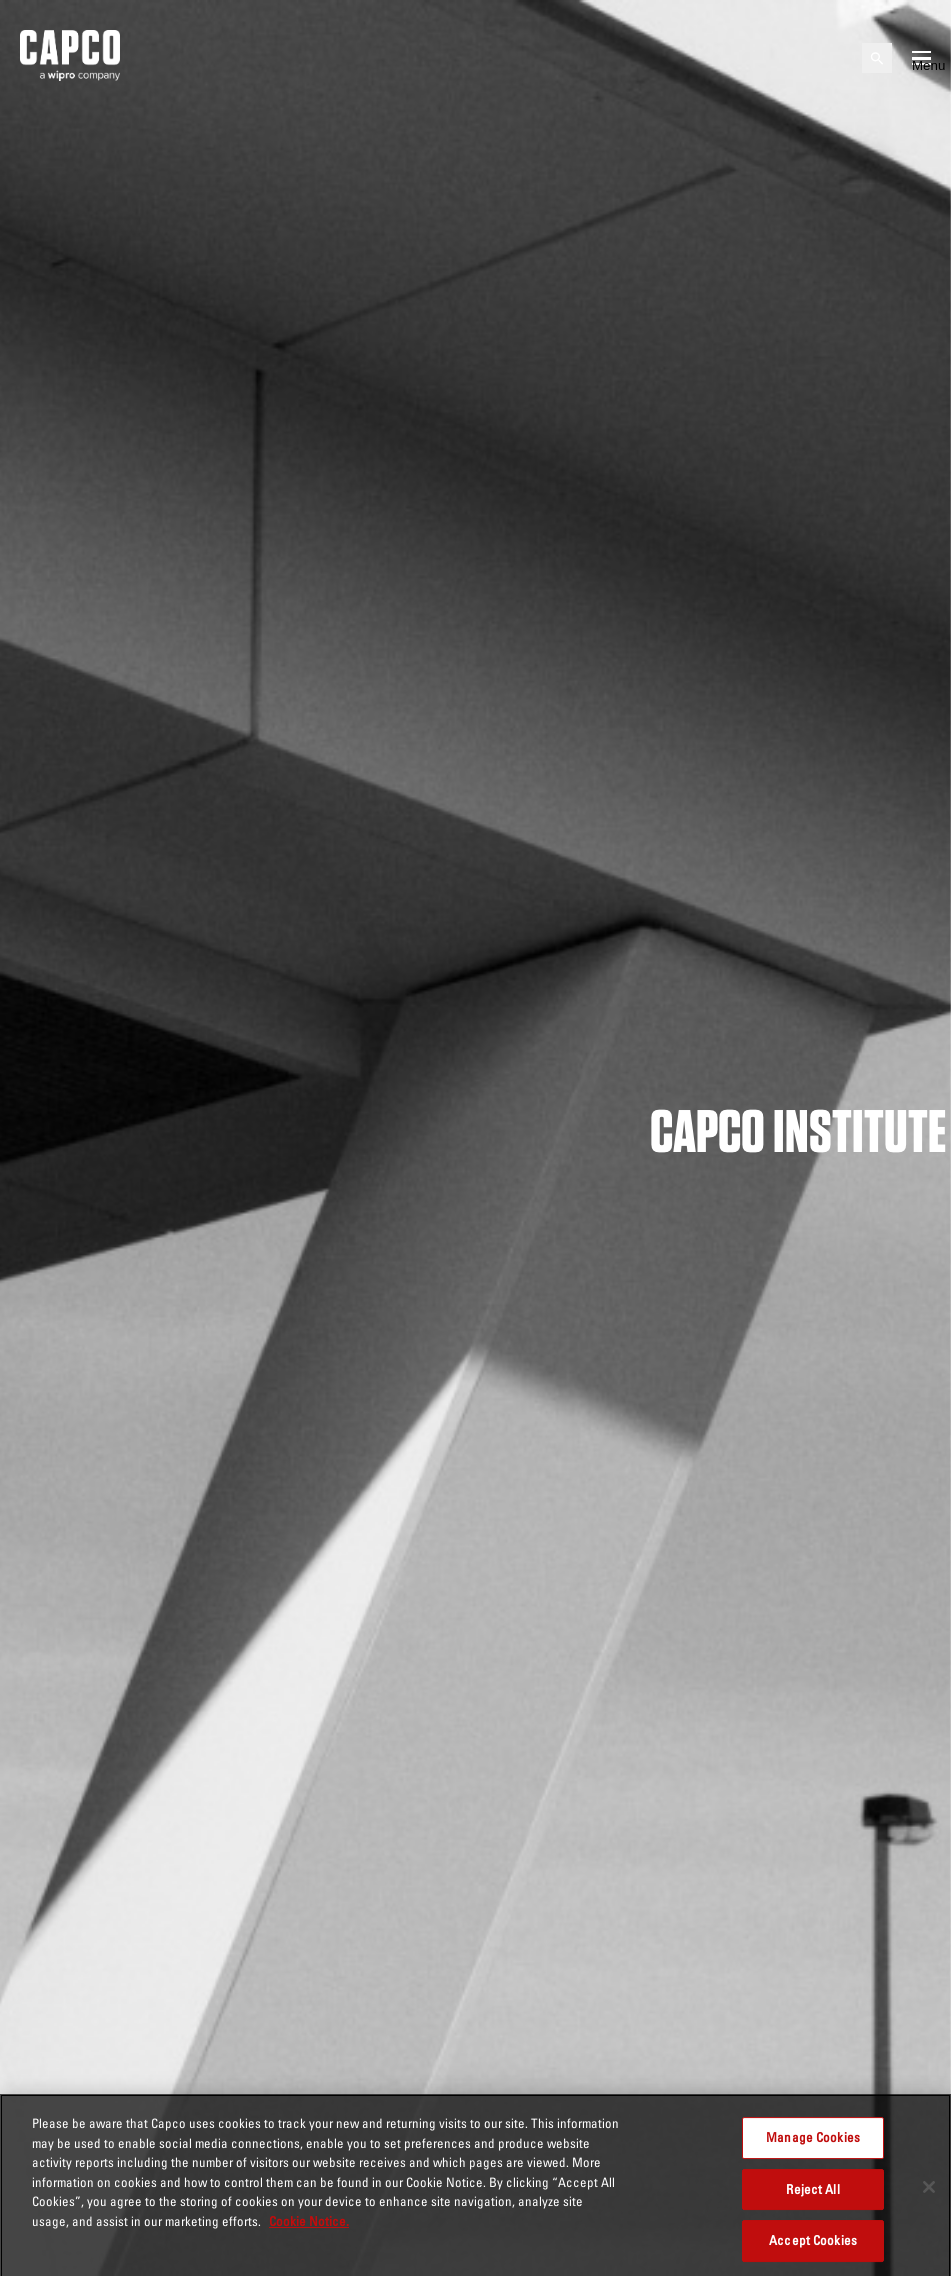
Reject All (812, 2194)
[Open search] (877, 58)
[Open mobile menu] (921, 58)
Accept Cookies (813, 2245)
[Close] (929, 2192)
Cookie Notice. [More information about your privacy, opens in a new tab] (309, 2226)
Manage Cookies (813, 2142)
